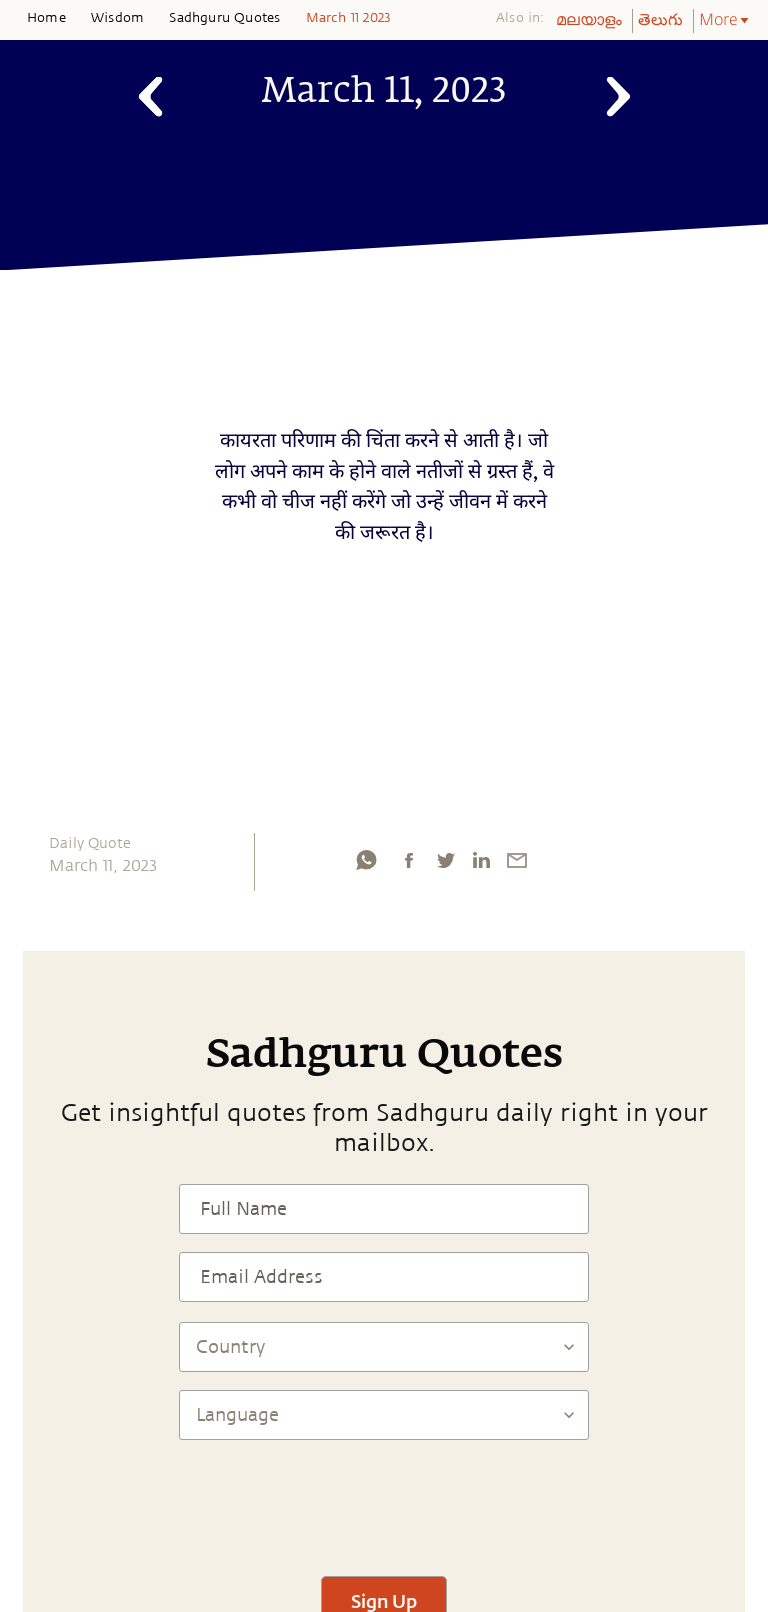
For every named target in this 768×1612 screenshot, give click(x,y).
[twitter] (445, 860)
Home (46, 18)
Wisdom (117, 18)
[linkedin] (481, 860)
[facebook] (409, 860)
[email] (517, 860)
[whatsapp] (366, 860)
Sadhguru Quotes (224, 18)
